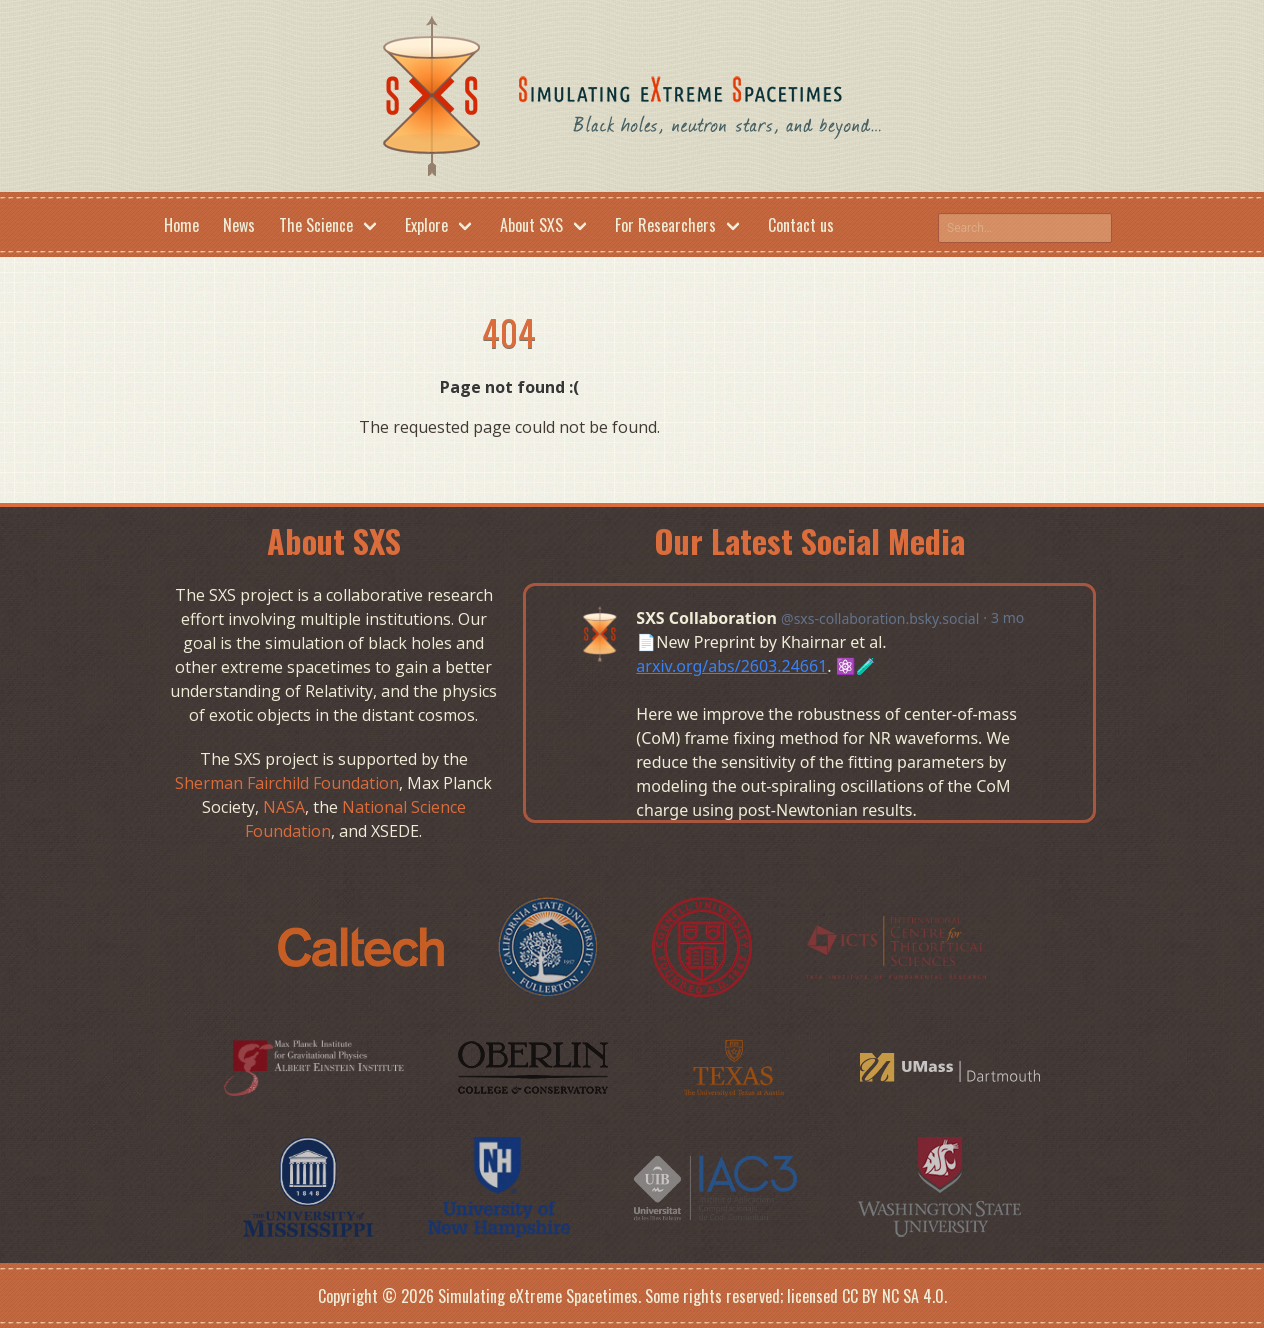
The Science (316, 225)
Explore (426, 225)
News (239, 225)
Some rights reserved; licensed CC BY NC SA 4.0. (796, 1296)
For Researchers (665, 225)
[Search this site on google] (1025, 228)
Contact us (801, 225)
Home (181, 225)
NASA (284, 807)
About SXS (531, 225)
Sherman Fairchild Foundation (287, 783)
